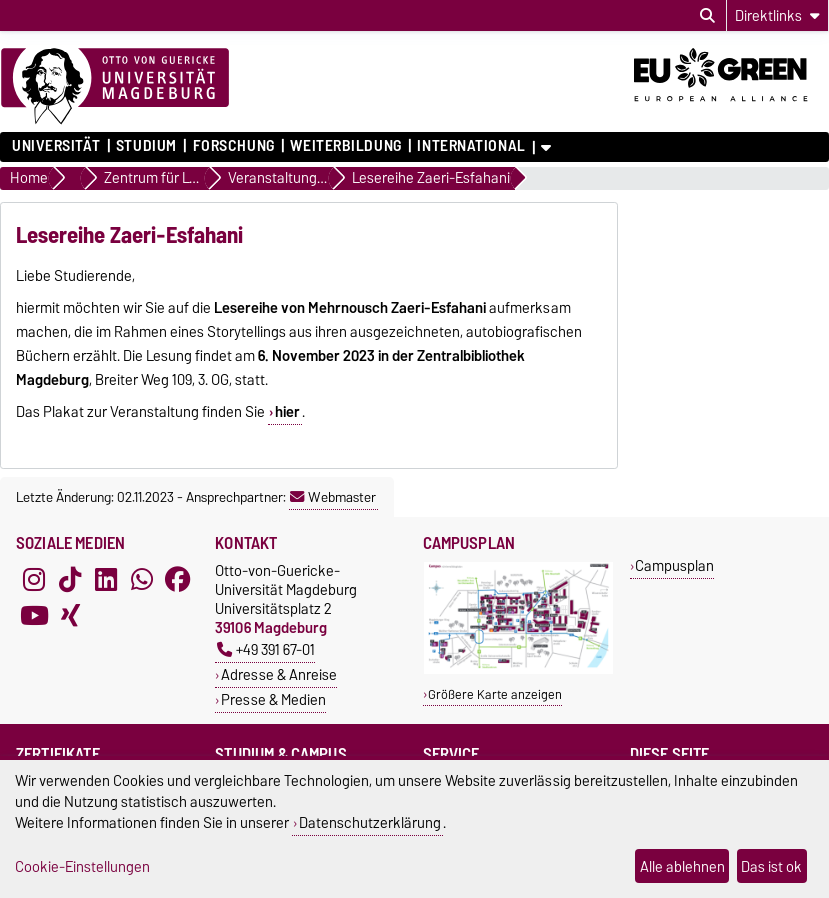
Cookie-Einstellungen (82, 866)
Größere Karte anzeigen (495, 694)
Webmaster (333, 497)
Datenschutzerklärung (370, 822)
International (471, 146)
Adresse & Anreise (279, 674)
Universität (56, 146)
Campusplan (674, 565)
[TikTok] (70, 579)
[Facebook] (178, 579)
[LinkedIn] (106, 579)
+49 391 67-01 (266, 649)
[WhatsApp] (142, 579)
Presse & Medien (273, 699)
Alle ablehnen (682, 866)
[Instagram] (34, 579)
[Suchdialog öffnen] (707, 16)
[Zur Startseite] (115, 87)
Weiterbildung (345, 146)
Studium (146, 146)
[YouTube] (34, 615)
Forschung (234, 146)
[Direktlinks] (777, 15)
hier (287, 412)
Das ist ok (771, 866)
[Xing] (70, 615)
